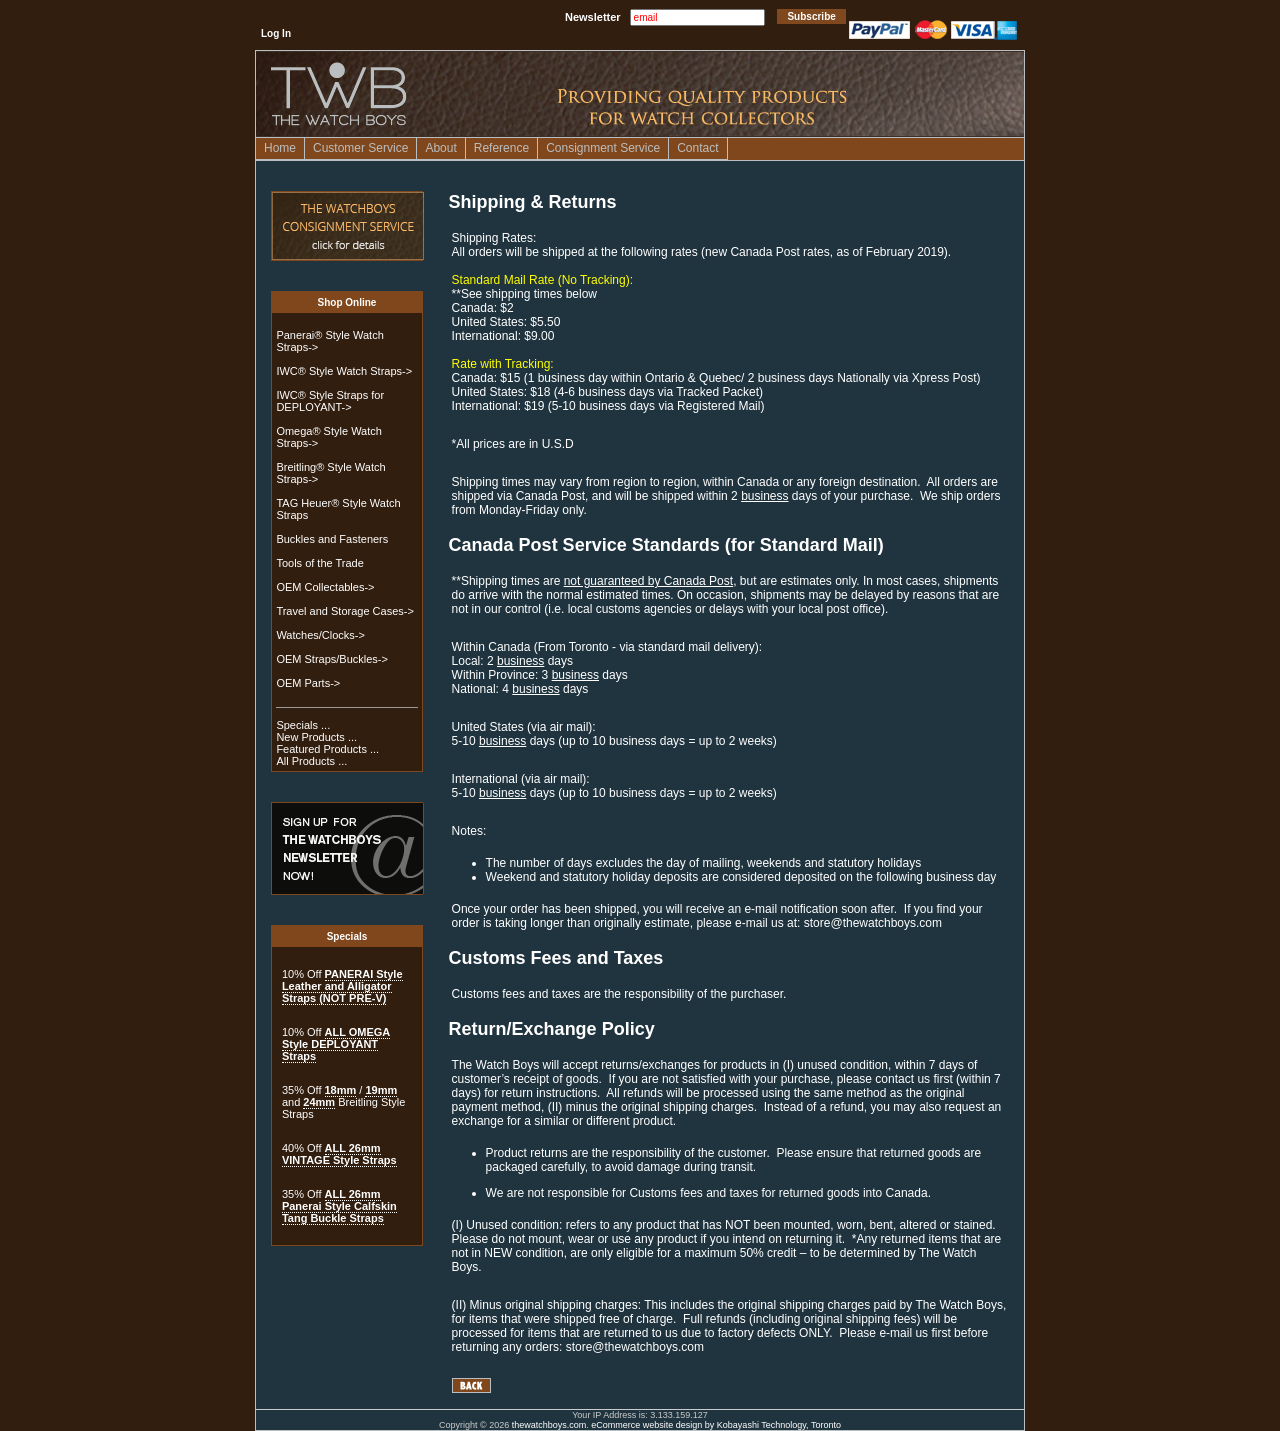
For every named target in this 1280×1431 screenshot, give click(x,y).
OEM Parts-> (308, 683)
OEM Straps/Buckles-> (332, 659)
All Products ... (311, 761)
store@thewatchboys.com (873, 923)
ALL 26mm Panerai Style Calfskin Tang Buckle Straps (339, 1206)
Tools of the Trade (319, 563)
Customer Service (360, 148)
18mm (341, 1090)
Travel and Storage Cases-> (344, 611)
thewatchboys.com (549, 1425)
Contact (697, 148)
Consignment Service (603, 148)
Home (280, 148)
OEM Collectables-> (325, 587)
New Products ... (316, 737)
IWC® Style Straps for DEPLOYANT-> (330, 401)
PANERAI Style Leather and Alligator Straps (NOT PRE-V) (342, 986)
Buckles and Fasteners (332, 539)
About (440, 148)
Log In (276, 33)
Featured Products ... (327, 749)
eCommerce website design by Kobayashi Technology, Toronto (716, 1425)
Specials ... (303, 725)
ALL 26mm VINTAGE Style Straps (339, 1154)
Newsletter (593, 17)
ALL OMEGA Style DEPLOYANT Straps (336, 1044)
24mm (319, 1102)
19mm (381, 1090)
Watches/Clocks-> (320, 635)
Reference (501, 148)
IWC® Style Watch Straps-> (344, 371)
